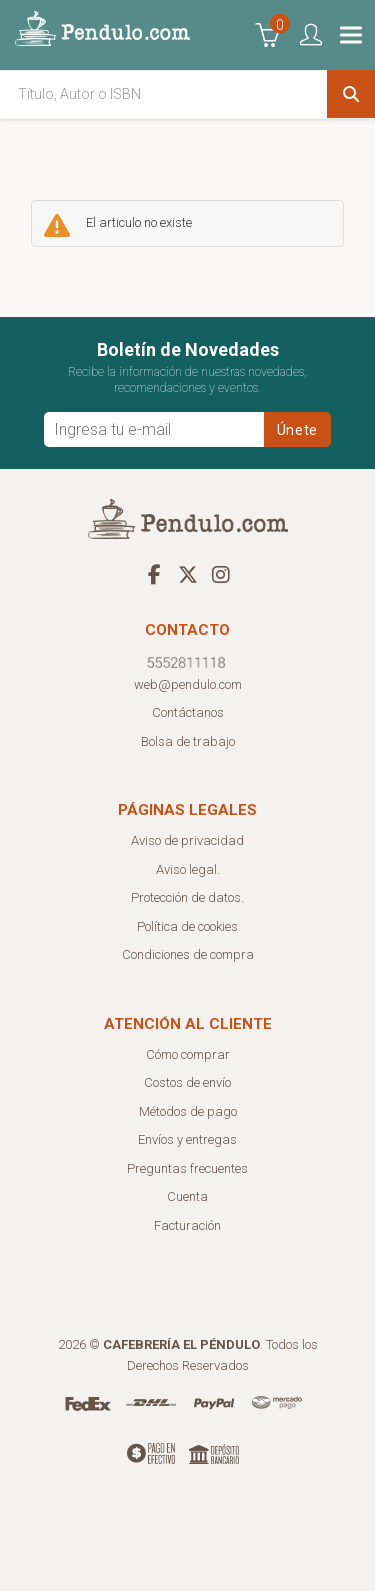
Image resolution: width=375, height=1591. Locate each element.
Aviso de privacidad (187, 840)
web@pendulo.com (188, 684)
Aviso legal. (188, 869)
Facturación (187, 1225)
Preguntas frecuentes (187, 1168)
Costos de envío (187, 1082)
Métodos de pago (188, 1111)
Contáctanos (188, 712)
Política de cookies (187, 926)
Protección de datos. (187, 897)
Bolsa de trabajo (188, 741)
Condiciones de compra (188, 954)
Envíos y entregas (187, 1139)
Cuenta (187, 1196)
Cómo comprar (188, 1054)
